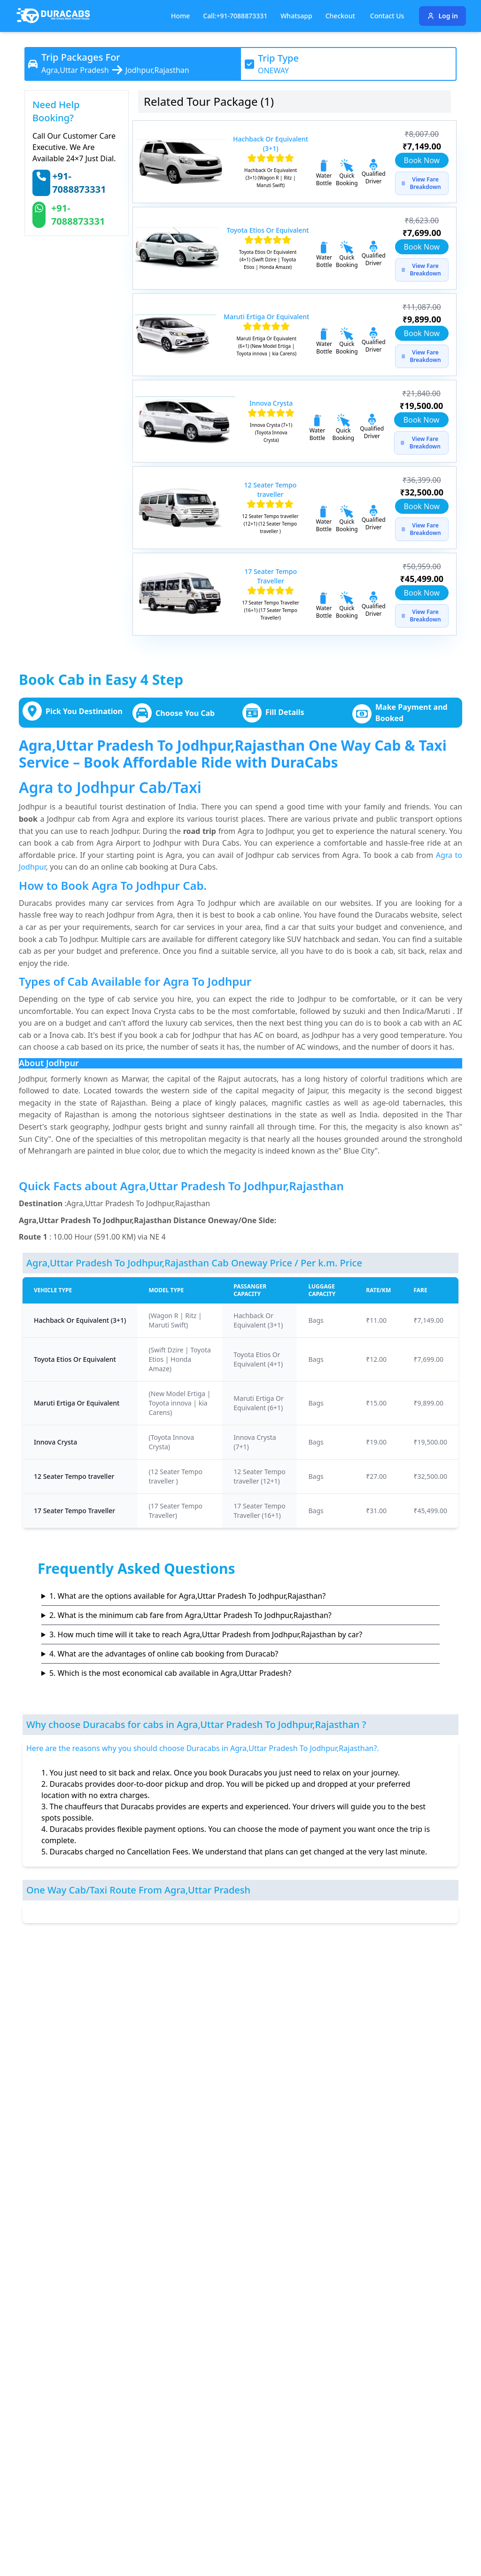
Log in (442, 15)
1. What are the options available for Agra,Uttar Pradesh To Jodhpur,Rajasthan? (187, 1596)
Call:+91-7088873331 (235, 15)
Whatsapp (296, 15)
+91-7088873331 (79, 183)
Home (180, 15)
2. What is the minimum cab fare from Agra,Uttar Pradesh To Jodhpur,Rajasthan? (190, 1615)
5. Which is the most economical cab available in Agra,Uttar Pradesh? (170, 1673)
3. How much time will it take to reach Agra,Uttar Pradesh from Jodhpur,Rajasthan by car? (205, 1634)
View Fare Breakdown (421, 183)
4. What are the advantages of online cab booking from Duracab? (163, 1654)
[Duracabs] (53, 16)
